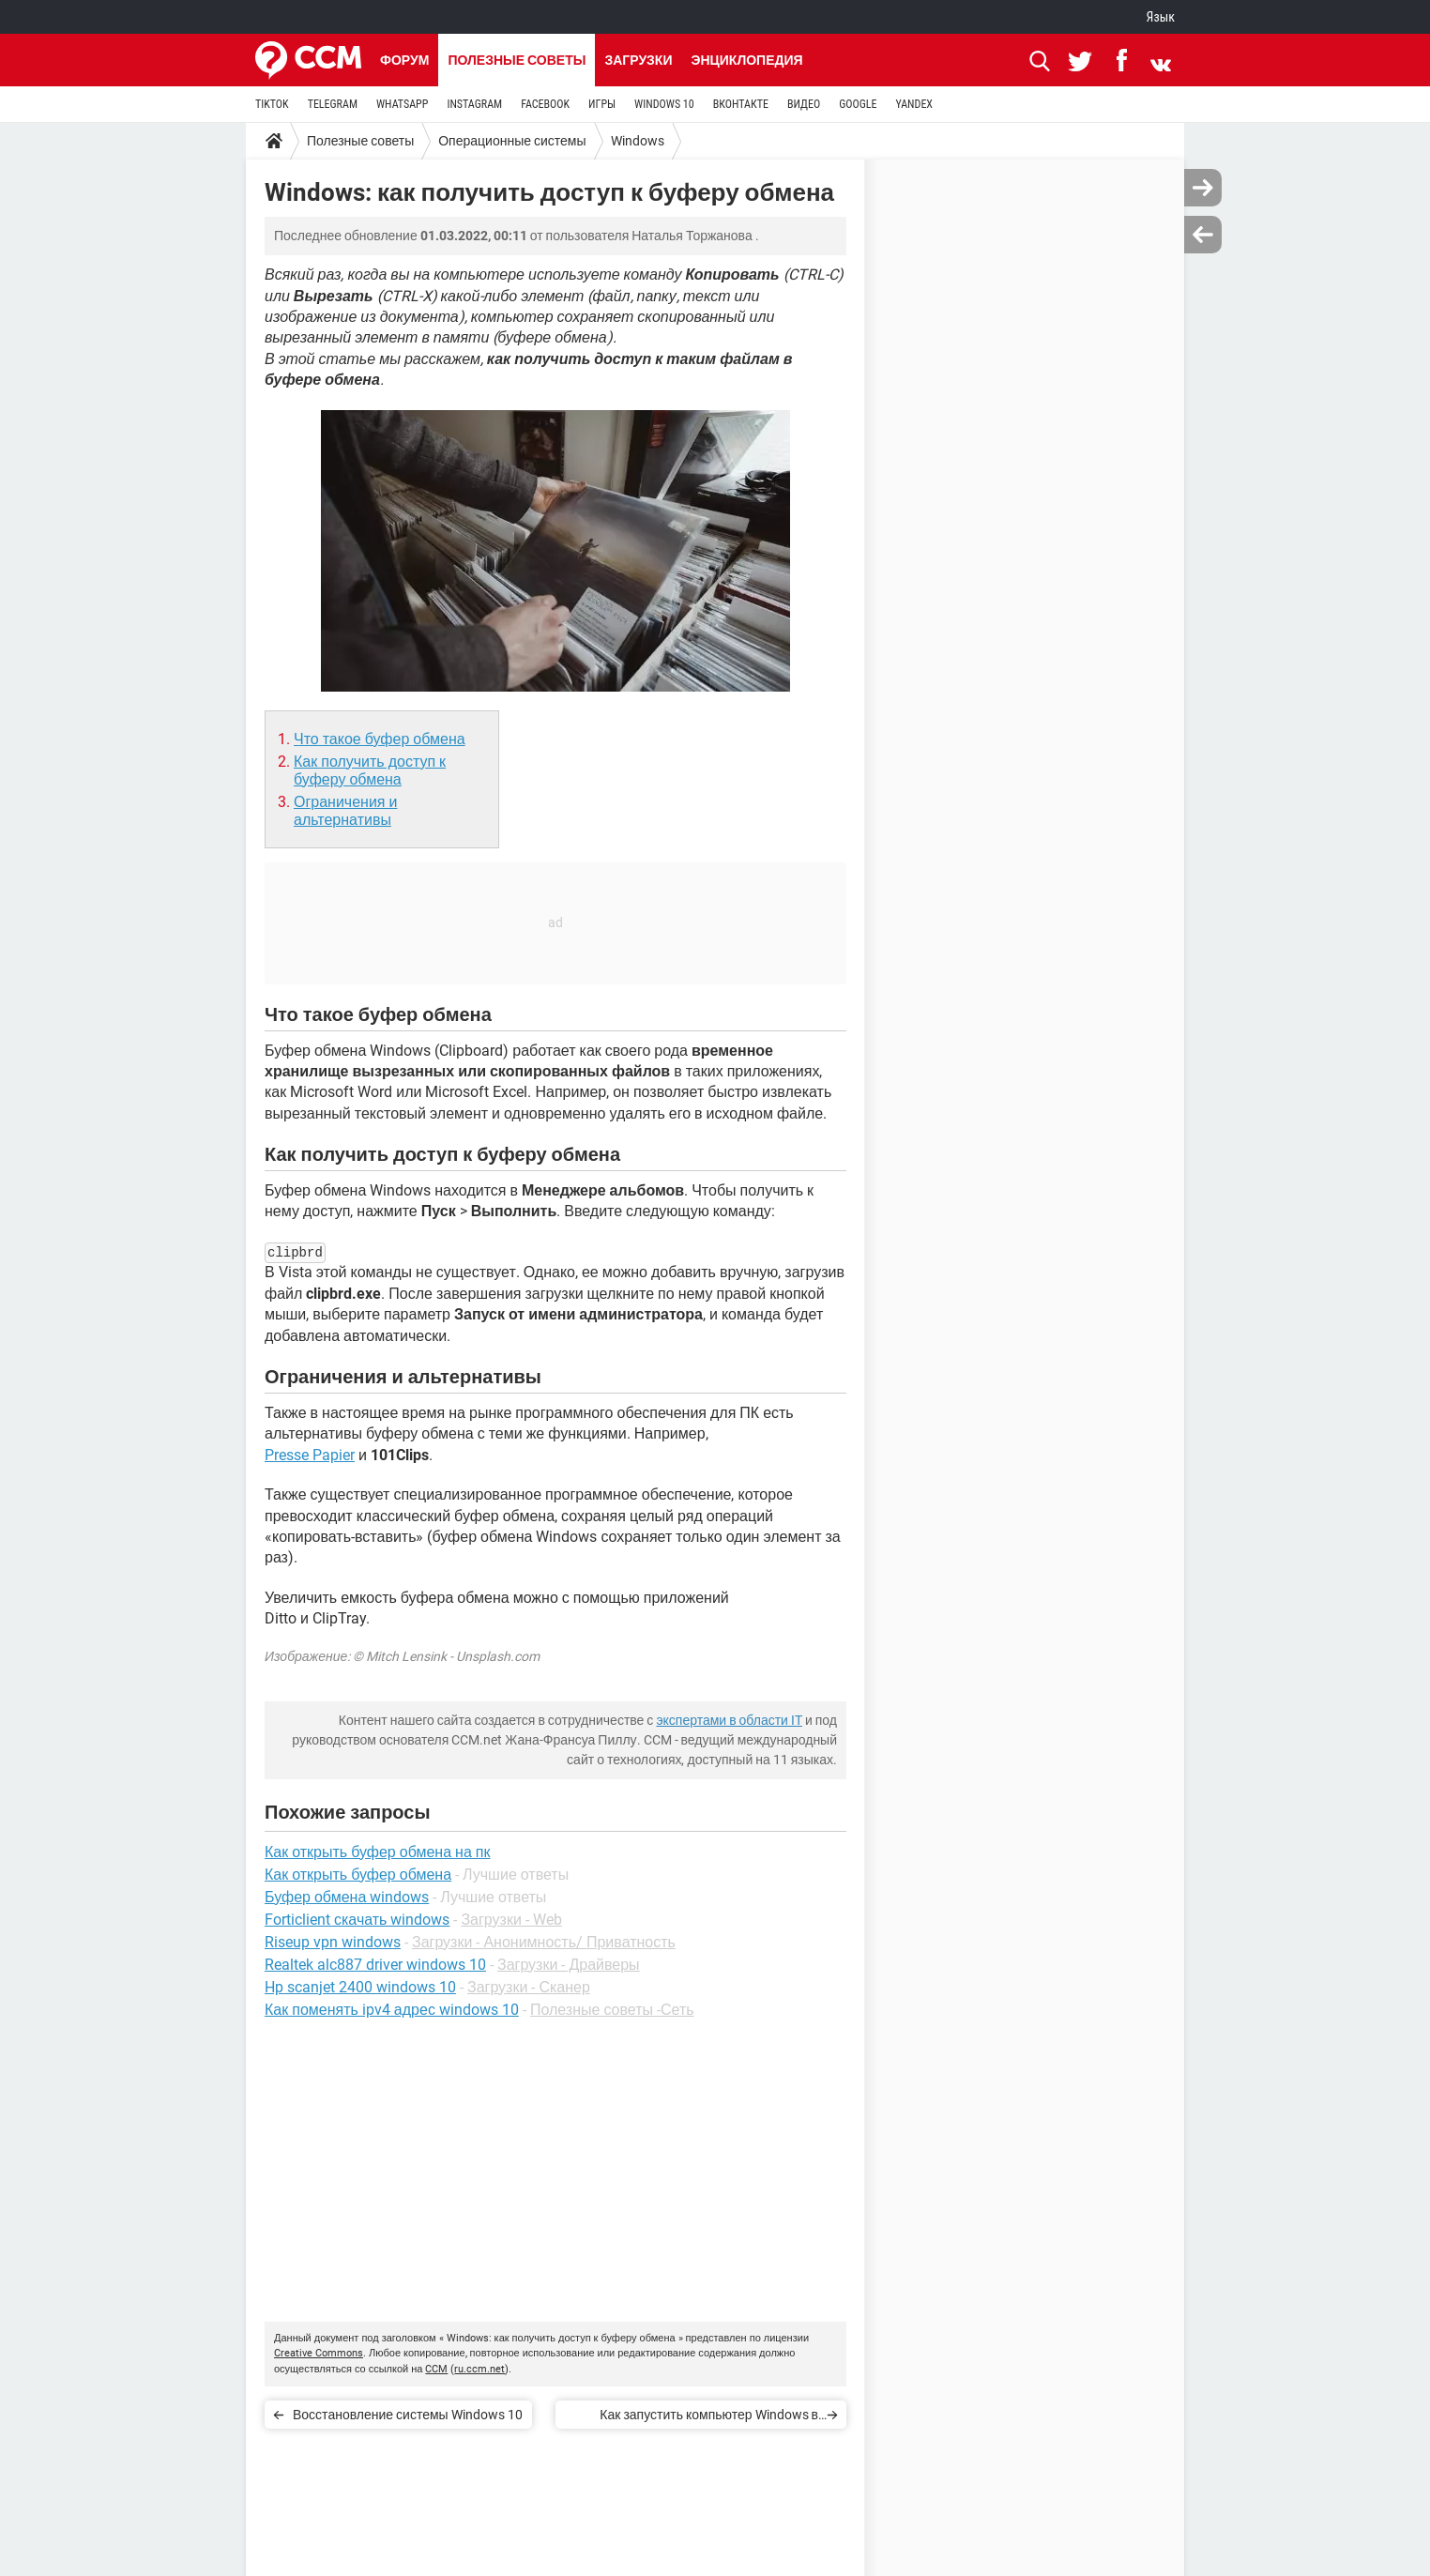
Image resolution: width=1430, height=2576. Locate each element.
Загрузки (638, 60)
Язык (1161, 16)
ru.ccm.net (479, 2369)
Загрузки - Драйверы (568, 1965)
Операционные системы (512, 140)
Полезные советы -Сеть (612, 2010)
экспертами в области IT (729, 1720)
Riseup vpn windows (333, 1942)
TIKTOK (272, 104)
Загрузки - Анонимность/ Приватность (544, 1942)
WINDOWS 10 (664, 104)
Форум (404, 60)
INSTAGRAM (474, 104)
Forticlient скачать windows (357, 1919)
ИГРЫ (602, 104)
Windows (637, 140)
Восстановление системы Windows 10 (408, 2414)
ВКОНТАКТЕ (740, 104)
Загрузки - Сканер (528, 1987)
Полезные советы (517, 60)
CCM (436, 2369)
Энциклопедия (746, 60)
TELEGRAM (333, 104)
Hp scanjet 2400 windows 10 (360, 1987)
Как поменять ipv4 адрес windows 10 (392, 2010)
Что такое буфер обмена (379, 739)
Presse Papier (310, 1455)
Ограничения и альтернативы (345, 811)
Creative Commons (318, 2353)
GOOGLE (857, 104)
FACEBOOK (545, 104)
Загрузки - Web (511, 1919)
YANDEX (914, 104)
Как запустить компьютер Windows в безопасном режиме (709, 2418)
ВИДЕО (803, 104)
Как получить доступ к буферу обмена (370, 770)
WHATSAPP (402, 104)
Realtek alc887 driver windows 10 (375, 1965)
